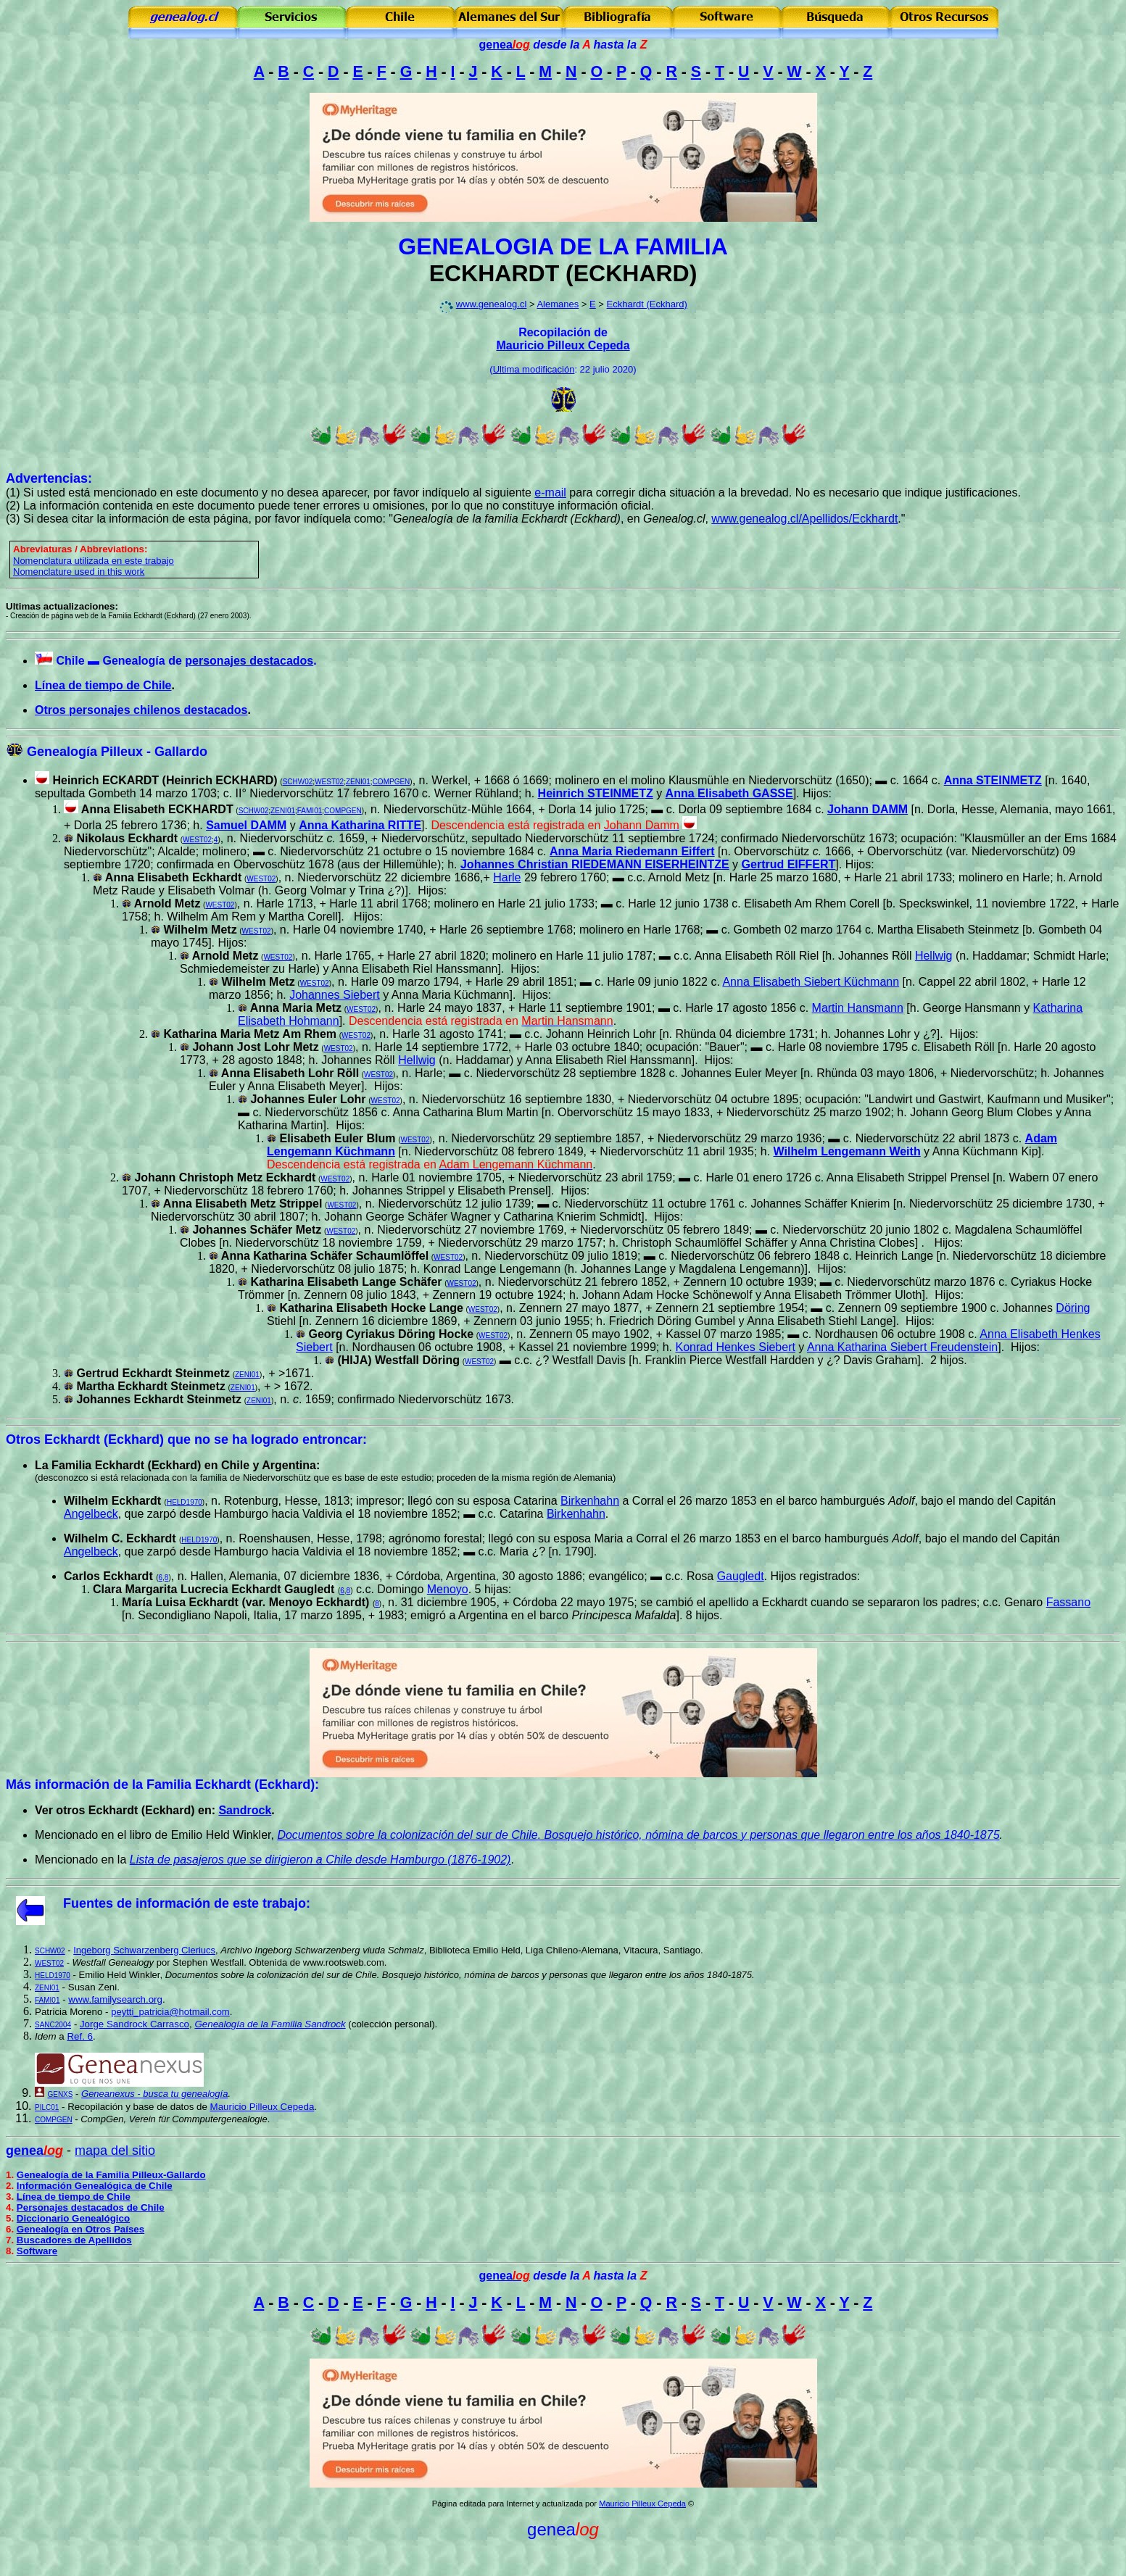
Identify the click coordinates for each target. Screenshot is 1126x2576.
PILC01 (47, 2107)
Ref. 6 (80, 2036)
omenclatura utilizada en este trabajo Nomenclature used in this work (93, 566)
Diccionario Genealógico (73, 2218)
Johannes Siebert (334, 995)
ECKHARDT (494, 273)
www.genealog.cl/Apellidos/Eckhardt (804, 518)
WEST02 (329, 782)
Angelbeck (91, 1514)
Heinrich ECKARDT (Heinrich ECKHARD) (164, 780)
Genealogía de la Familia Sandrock (269, 2024)
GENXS (60, 2094)
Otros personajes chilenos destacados (141, 710)
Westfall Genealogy (113, 1962)
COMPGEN (391, 782)
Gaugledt (740, 1576)
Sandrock (244, 1810)
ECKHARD (632, 273)
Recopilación (95, 2106)
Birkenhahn (589, 1501)
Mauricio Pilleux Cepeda (562, 345)
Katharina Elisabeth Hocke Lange (371, 1308)
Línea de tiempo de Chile (103, 685)
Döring (1073, 1308)
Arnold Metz (225, 956)
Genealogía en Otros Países (80, 2229)
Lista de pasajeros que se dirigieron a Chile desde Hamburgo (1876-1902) (320, 1859)
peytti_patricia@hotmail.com (170, 2011)
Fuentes (88, 1903)
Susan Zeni (92, 1987)
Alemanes (558, 304)
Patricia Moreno (68, 2011)
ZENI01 (358, 782)
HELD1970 (184, 1502)
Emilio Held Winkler (119, 1974)
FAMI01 (309, 811)
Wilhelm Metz (257, 982)
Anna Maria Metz (295, 1008)
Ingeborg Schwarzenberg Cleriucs (144, 1950)
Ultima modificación (534, 369)
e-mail (550, 492)
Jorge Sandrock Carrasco (134, 2024)
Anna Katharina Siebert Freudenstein (902, 1347)
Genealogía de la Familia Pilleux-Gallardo (111, 2174)
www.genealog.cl (491, 304)
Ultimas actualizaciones (60, 606)
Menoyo (447, 1589)
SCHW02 (298, 782)
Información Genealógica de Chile (95, 2185)
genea (504, 44)
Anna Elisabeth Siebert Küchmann (810, 982)
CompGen (101, 2119)
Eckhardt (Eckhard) (647, 304)
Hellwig (934, 956)
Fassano (1068, 1602)
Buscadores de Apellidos (74, 2240)
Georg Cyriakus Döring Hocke (390, 1334)
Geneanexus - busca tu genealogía (154, 2093)
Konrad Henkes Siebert (735, 1347)
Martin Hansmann (857, 1008)
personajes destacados (249, 661)
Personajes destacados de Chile (91, 2207)
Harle (507, 877)
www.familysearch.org (115, 1999)
